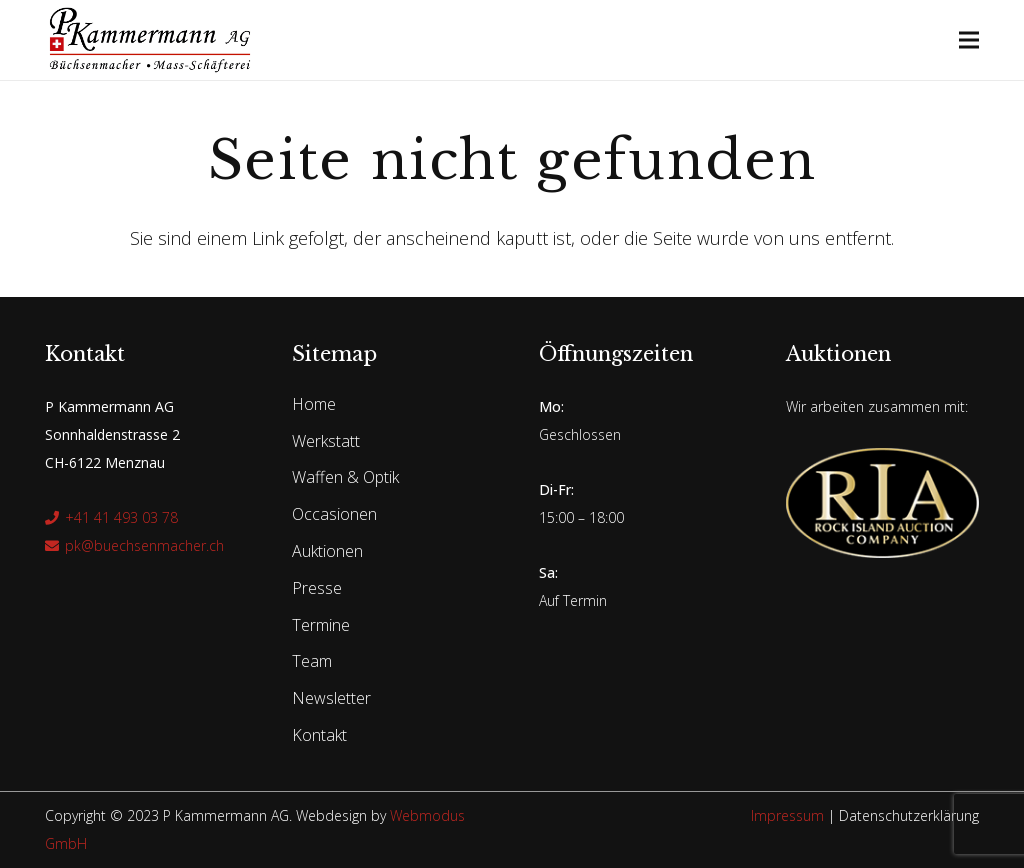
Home (314, 404)
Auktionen (327, 551)
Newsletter (331, 698)
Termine (321, 625)
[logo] (150, 40)
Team (312, 661)
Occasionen (334, 514)
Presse (317, 588)
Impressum (787, 815)
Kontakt (319, 735)
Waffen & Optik (345, 477)
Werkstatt (326, 441)
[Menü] (969, 40)
